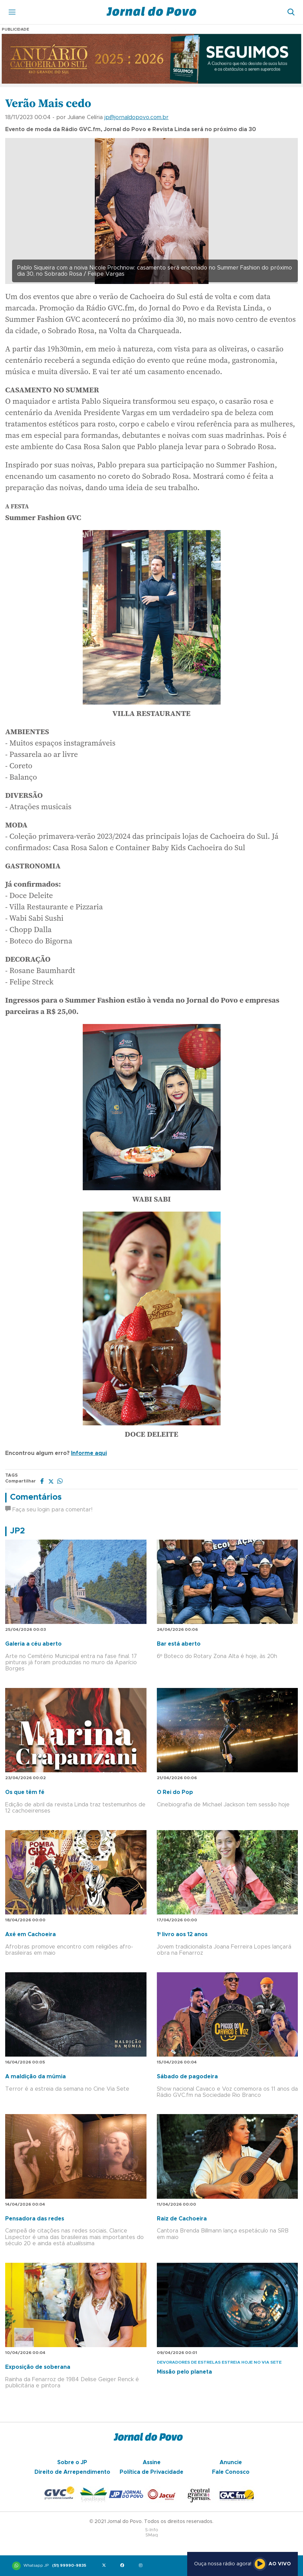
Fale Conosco (231, 2472)
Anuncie (231, 2462)
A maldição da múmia (35, 2076)
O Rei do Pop (175, 1792)
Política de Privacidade (151, 2472)
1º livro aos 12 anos (182, 1934)
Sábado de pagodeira (187, 2076)
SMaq (151, 2535)
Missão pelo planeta (184, 2372)
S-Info (151, 2530)
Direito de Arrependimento (72, 2472)
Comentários (36, 1497)
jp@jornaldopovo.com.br (136, 117)
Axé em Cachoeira (30, 1934)
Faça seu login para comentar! (48, 1509)
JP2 (17, 1531)
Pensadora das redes (34, 2218)
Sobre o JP (72, 2462)
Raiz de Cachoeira (182, 2218)
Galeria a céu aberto (33, 1644)
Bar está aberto (179, 1644)
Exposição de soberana (37, 2367)
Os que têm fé (24, 1792)
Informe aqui (89, 1453)
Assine (152, 2462)
